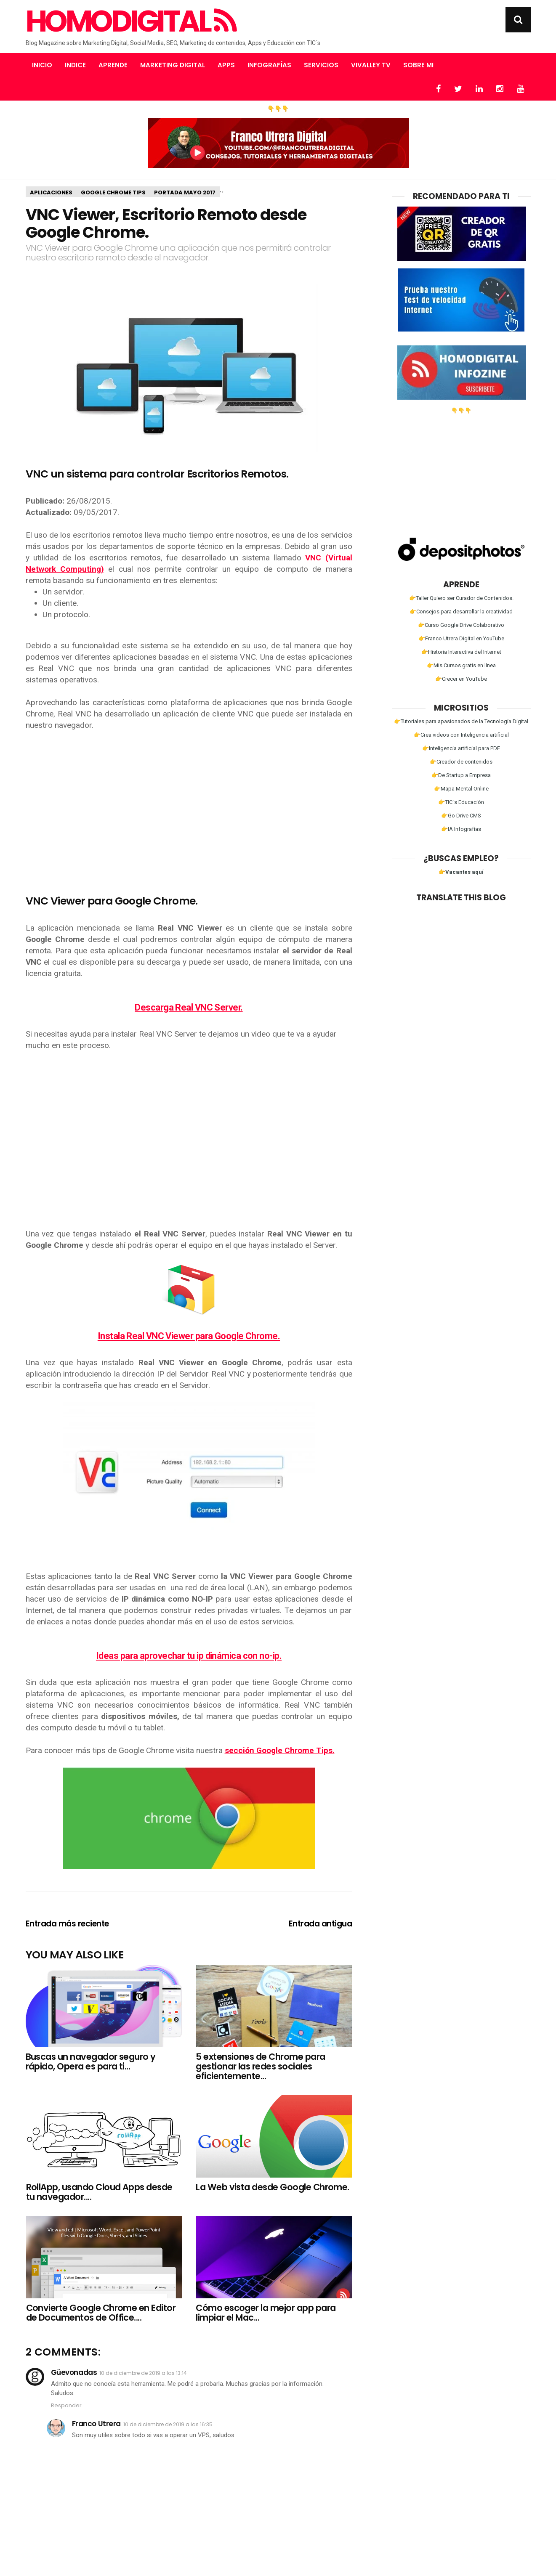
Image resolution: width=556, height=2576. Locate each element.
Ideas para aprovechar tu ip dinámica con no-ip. (189, 1655)
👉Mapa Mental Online (461, 788)
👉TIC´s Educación (461, 802)
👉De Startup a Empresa (461, 775)
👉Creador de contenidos (461, 762)
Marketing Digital (172, 65)
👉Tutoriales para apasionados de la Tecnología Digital (461, 721)
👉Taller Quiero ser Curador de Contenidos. (461, 598)
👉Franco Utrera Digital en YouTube (461, 638)
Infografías (269, 65)
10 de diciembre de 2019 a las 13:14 (143, 2373)
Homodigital (130, 21)
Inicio (42, 65)
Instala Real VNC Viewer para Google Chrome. (189, 1336)
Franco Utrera (96, 2424)
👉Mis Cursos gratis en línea (461, 665)
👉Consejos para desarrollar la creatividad (461, 611)
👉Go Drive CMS (461, 815)
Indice (75, 65)
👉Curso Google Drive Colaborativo (461, 625)
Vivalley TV (371, 65)
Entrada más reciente (67, 1923)
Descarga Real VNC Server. (188, 1007)
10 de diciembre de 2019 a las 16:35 (168, 2424)
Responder (66, 2405)
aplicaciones (51, 192)
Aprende (113, 65)
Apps (226, 65)
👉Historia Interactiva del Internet (461, 652)
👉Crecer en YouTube (461, 679)
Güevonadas (74, 2372)
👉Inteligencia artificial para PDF (461, 748)
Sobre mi (418, 65)
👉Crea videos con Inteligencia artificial (461, 735)
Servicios (321, 65)
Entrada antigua (320, 1923)
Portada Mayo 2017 (184, 192)
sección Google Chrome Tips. (280, 1750)
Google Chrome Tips (113, 192)
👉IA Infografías (461, 829)
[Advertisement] (189, 801)
